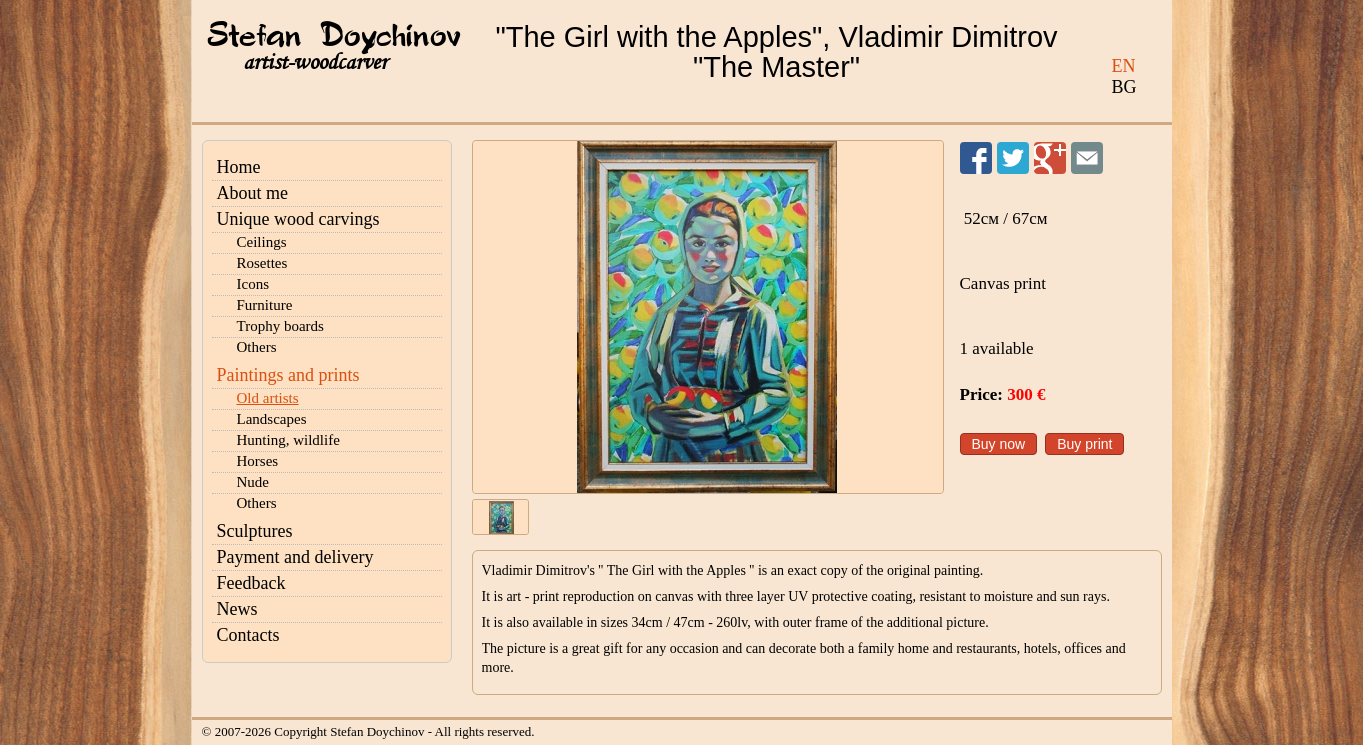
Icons (253, 284)
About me (253, 193)
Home (239, 167)
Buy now (999, 444)
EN (1124, 66)
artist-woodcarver (315, 62)
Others (257, 347)
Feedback (251, 583)
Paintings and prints (288, 375)
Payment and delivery (295, 557)
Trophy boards (280, 326)
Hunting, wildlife (288, 440)
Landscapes (272, 419)
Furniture (265, 305)
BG (1124, 87)
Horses (258, 461)
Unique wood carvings (298, 219)
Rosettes (262, 263)
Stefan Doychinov (334, 37)
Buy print (1084, 444)
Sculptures (255, 531)
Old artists (268, 398)
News (237, 609)
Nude (253, 482)
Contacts (248, 635)
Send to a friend (1087, 158)
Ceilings (262, 242)
